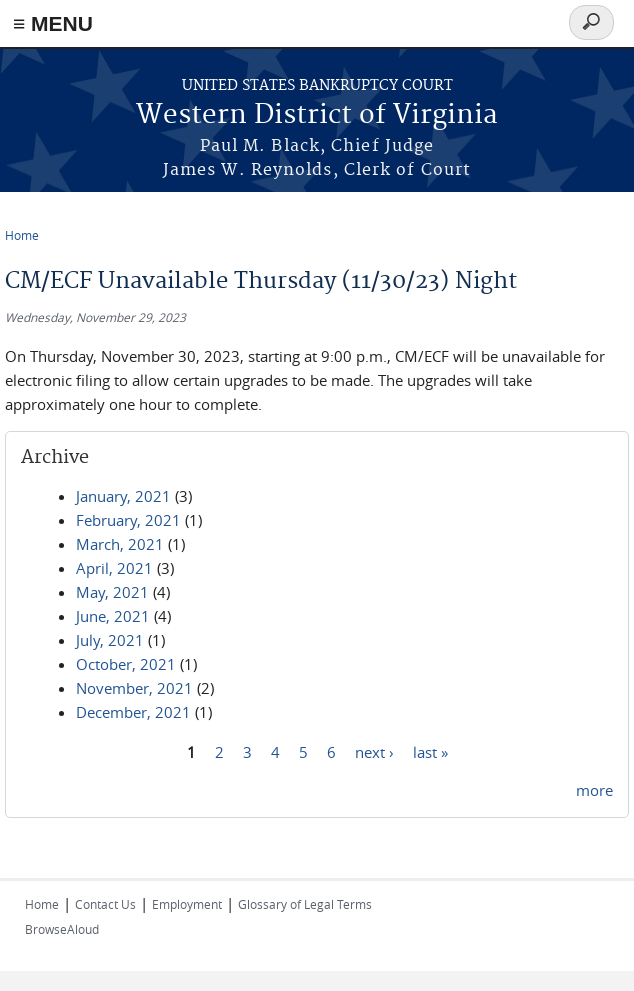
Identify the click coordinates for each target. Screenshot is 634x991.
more (594, 790)
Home (22, 235)
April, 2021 (114, 568)
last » (430, 751)
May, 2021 (112, 592)
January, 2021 (123, 496)
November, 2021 (134, 688)
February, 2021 (128, 520)
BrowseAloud (62, 929)
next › (374, 751)
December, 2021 (133, 712)
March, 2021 (120, 544)
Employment (187, 904)
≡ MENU (53, 23)
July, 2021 (110, 640)
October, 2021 (126, 664)
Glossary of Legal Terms (305, 904)
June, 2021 (113, 616)
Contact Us (105, 904)
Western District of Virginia (317, 115)
